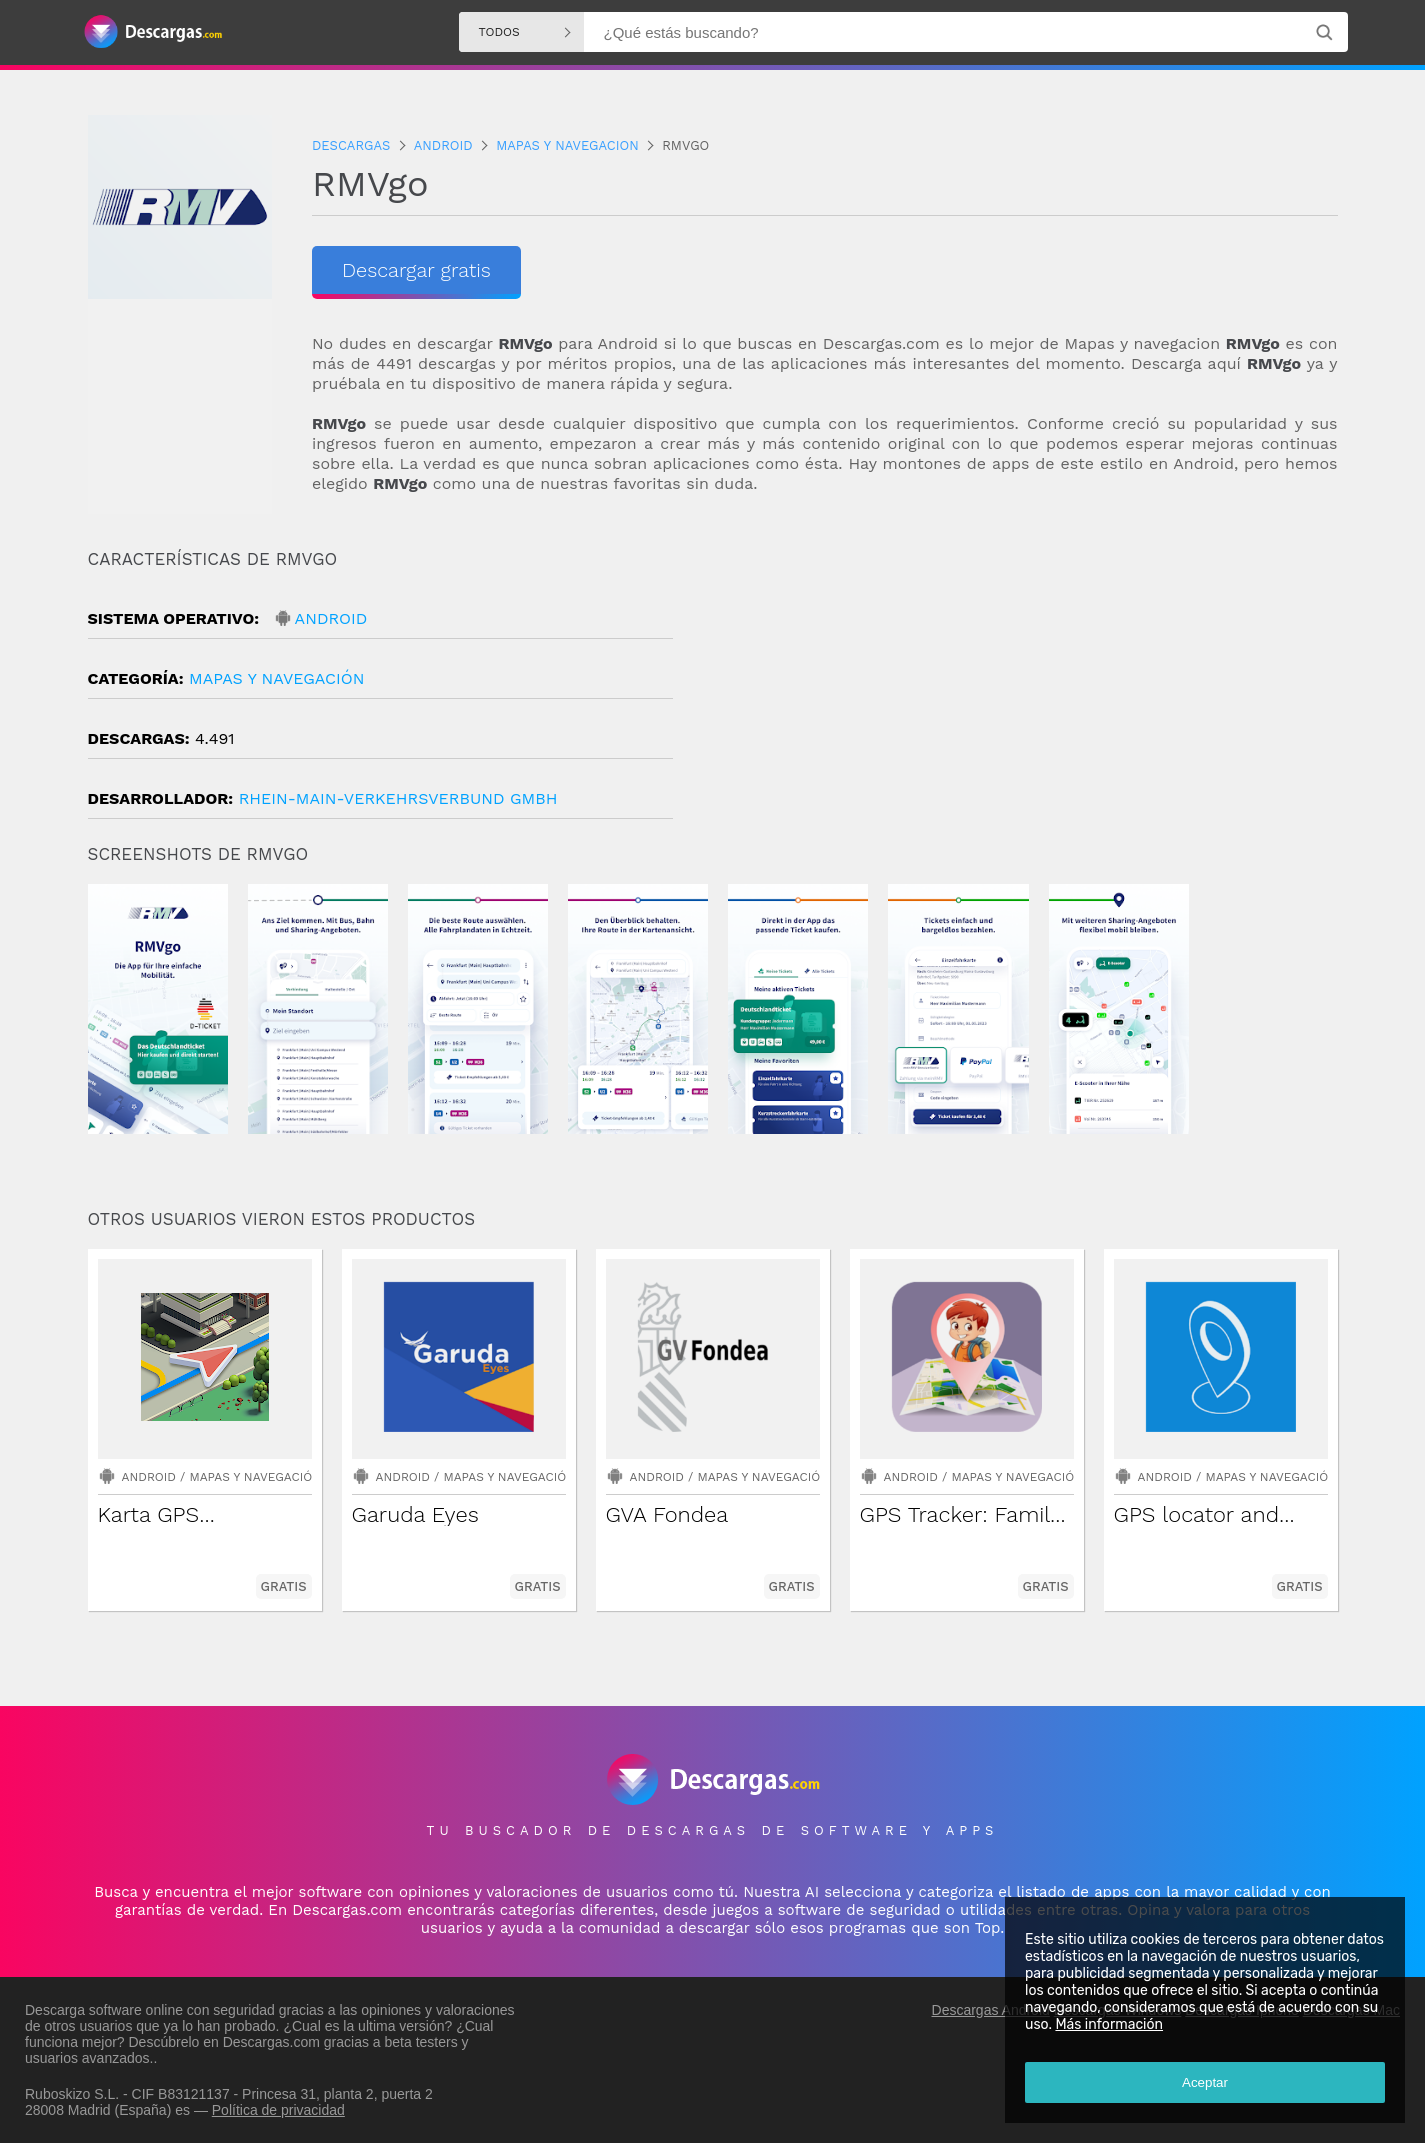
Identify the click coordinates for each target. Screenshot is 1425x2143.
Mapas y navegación (277, 678)
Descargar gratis (416, 270)
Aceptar (1205, 2082)
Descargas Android (991, 2010)
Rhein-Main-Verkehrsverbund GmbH (398, 798)
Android (331, 618)
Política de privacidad (278, 2110)
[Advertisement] (1025, 719)
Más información (1109, 2024)
